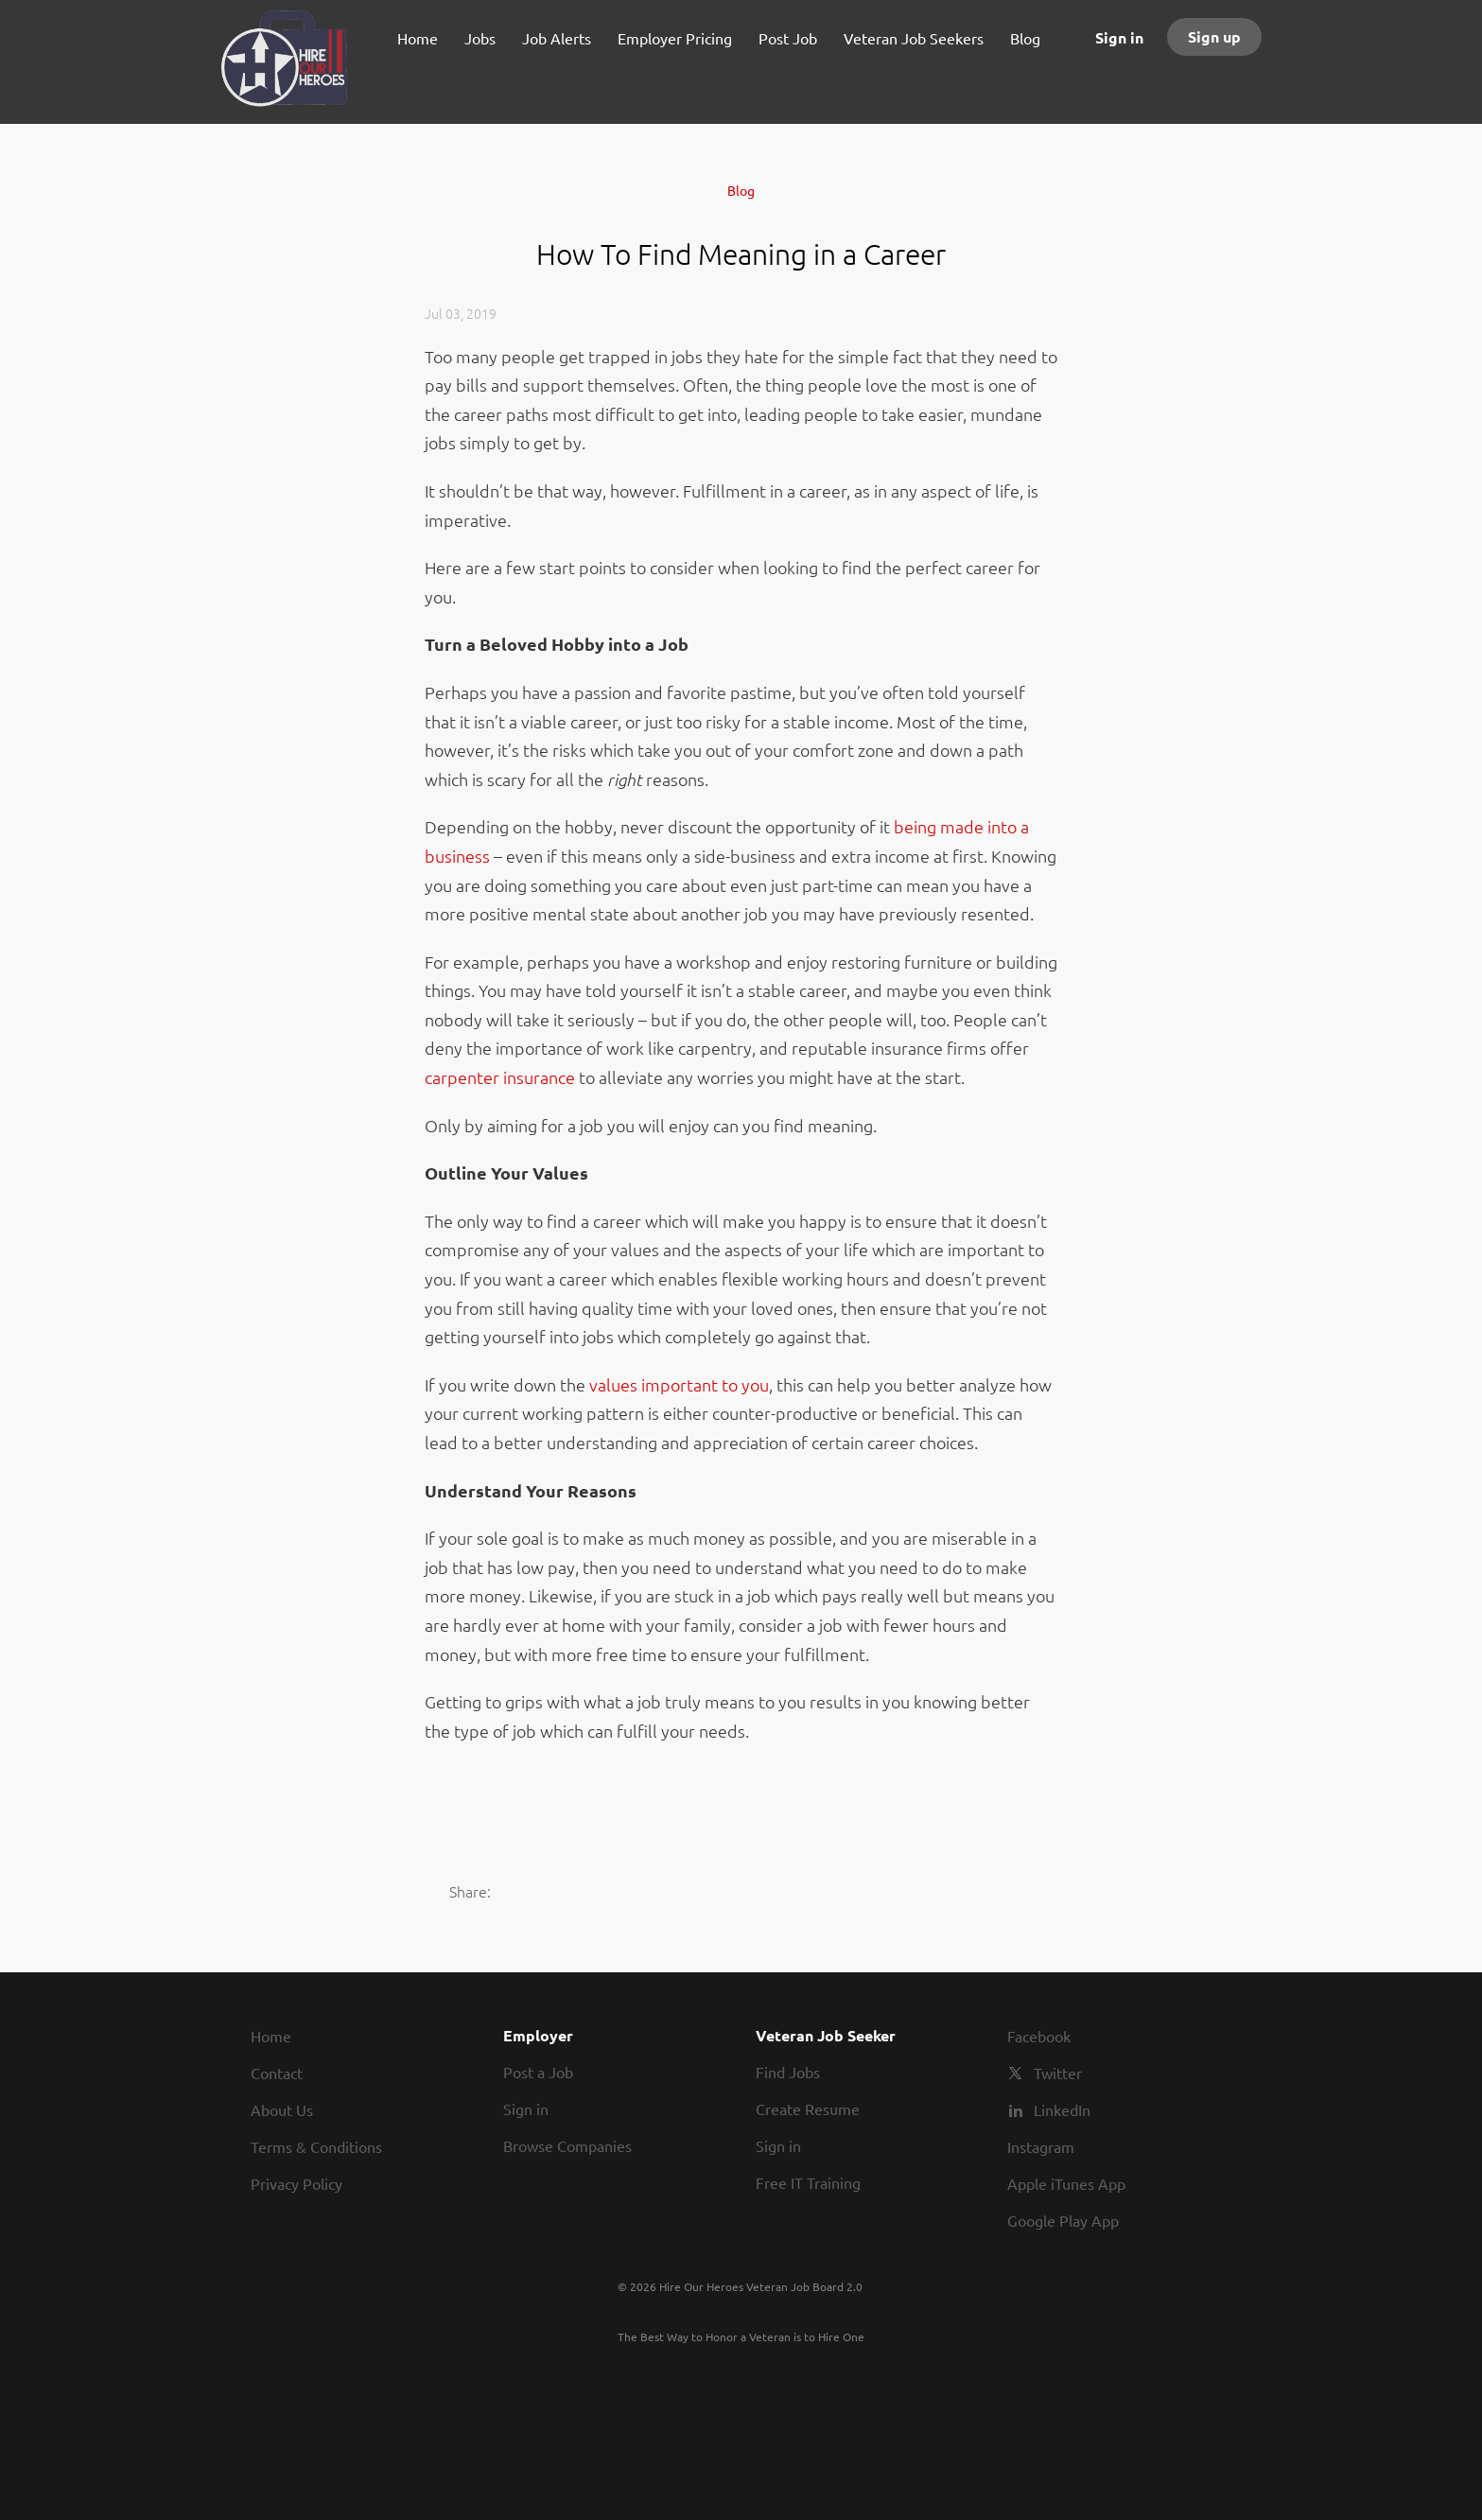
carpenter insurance (500, 1077)
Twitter (1058, 2072)
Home (271, 2035)
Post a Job (538, 2071)
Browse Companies (567, 2145)
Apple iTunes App (1066, 2183)
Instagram (1040, 2146)
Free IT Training (808, 2182)
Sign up (1214, 36)
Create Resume (808, 2108)
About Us (282, 2109)
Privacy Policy (296, 2183)
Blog (741, 190)
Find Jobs (788, 2071)
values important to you (679, 1384)
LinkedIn (1062, 2109)
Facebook (1039, 2035)
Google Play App (1063, 2220)
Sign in (1119, 37)
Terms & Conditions (316, 2146)
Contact (277, 2072)
